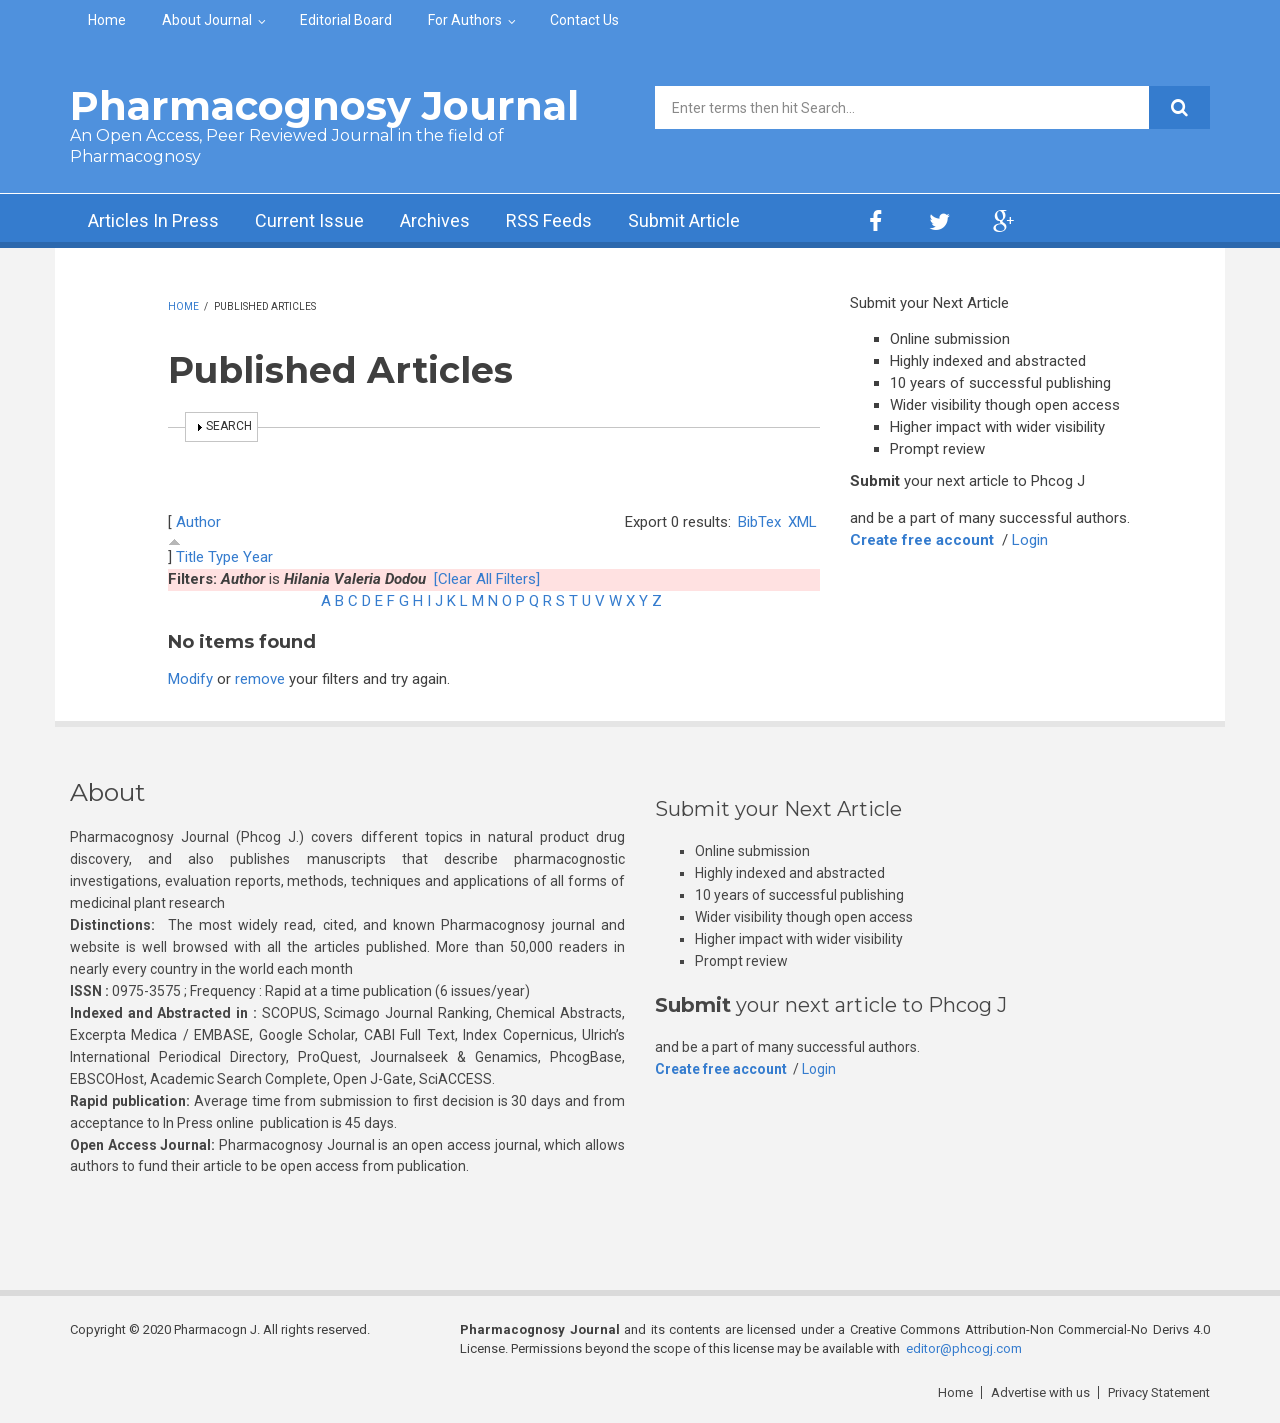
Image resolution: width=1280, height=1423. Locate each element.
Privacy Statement (1159, 1392)
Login (1030, 540)
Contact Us (584, 20)
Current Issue (309, 220)
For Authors (465, 20)
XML (802, 522)
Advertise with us (1040, 1392)
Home (107, 20)
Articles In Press (153, 220)
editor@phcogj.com (964, 1348)
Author (198, 522)
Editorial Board (346, 20)
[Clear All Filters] (487, 579)
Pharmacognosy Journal (324, 105)
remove (260, 679)
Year (258, 557)
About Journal (207, 20)
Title (190, 557)
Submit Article (684, 220)
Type (223, 557)
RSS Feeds (549, 220)
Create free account (922, 540)
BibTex (759, 522)
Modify (190, 679)
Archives (435, 220)
